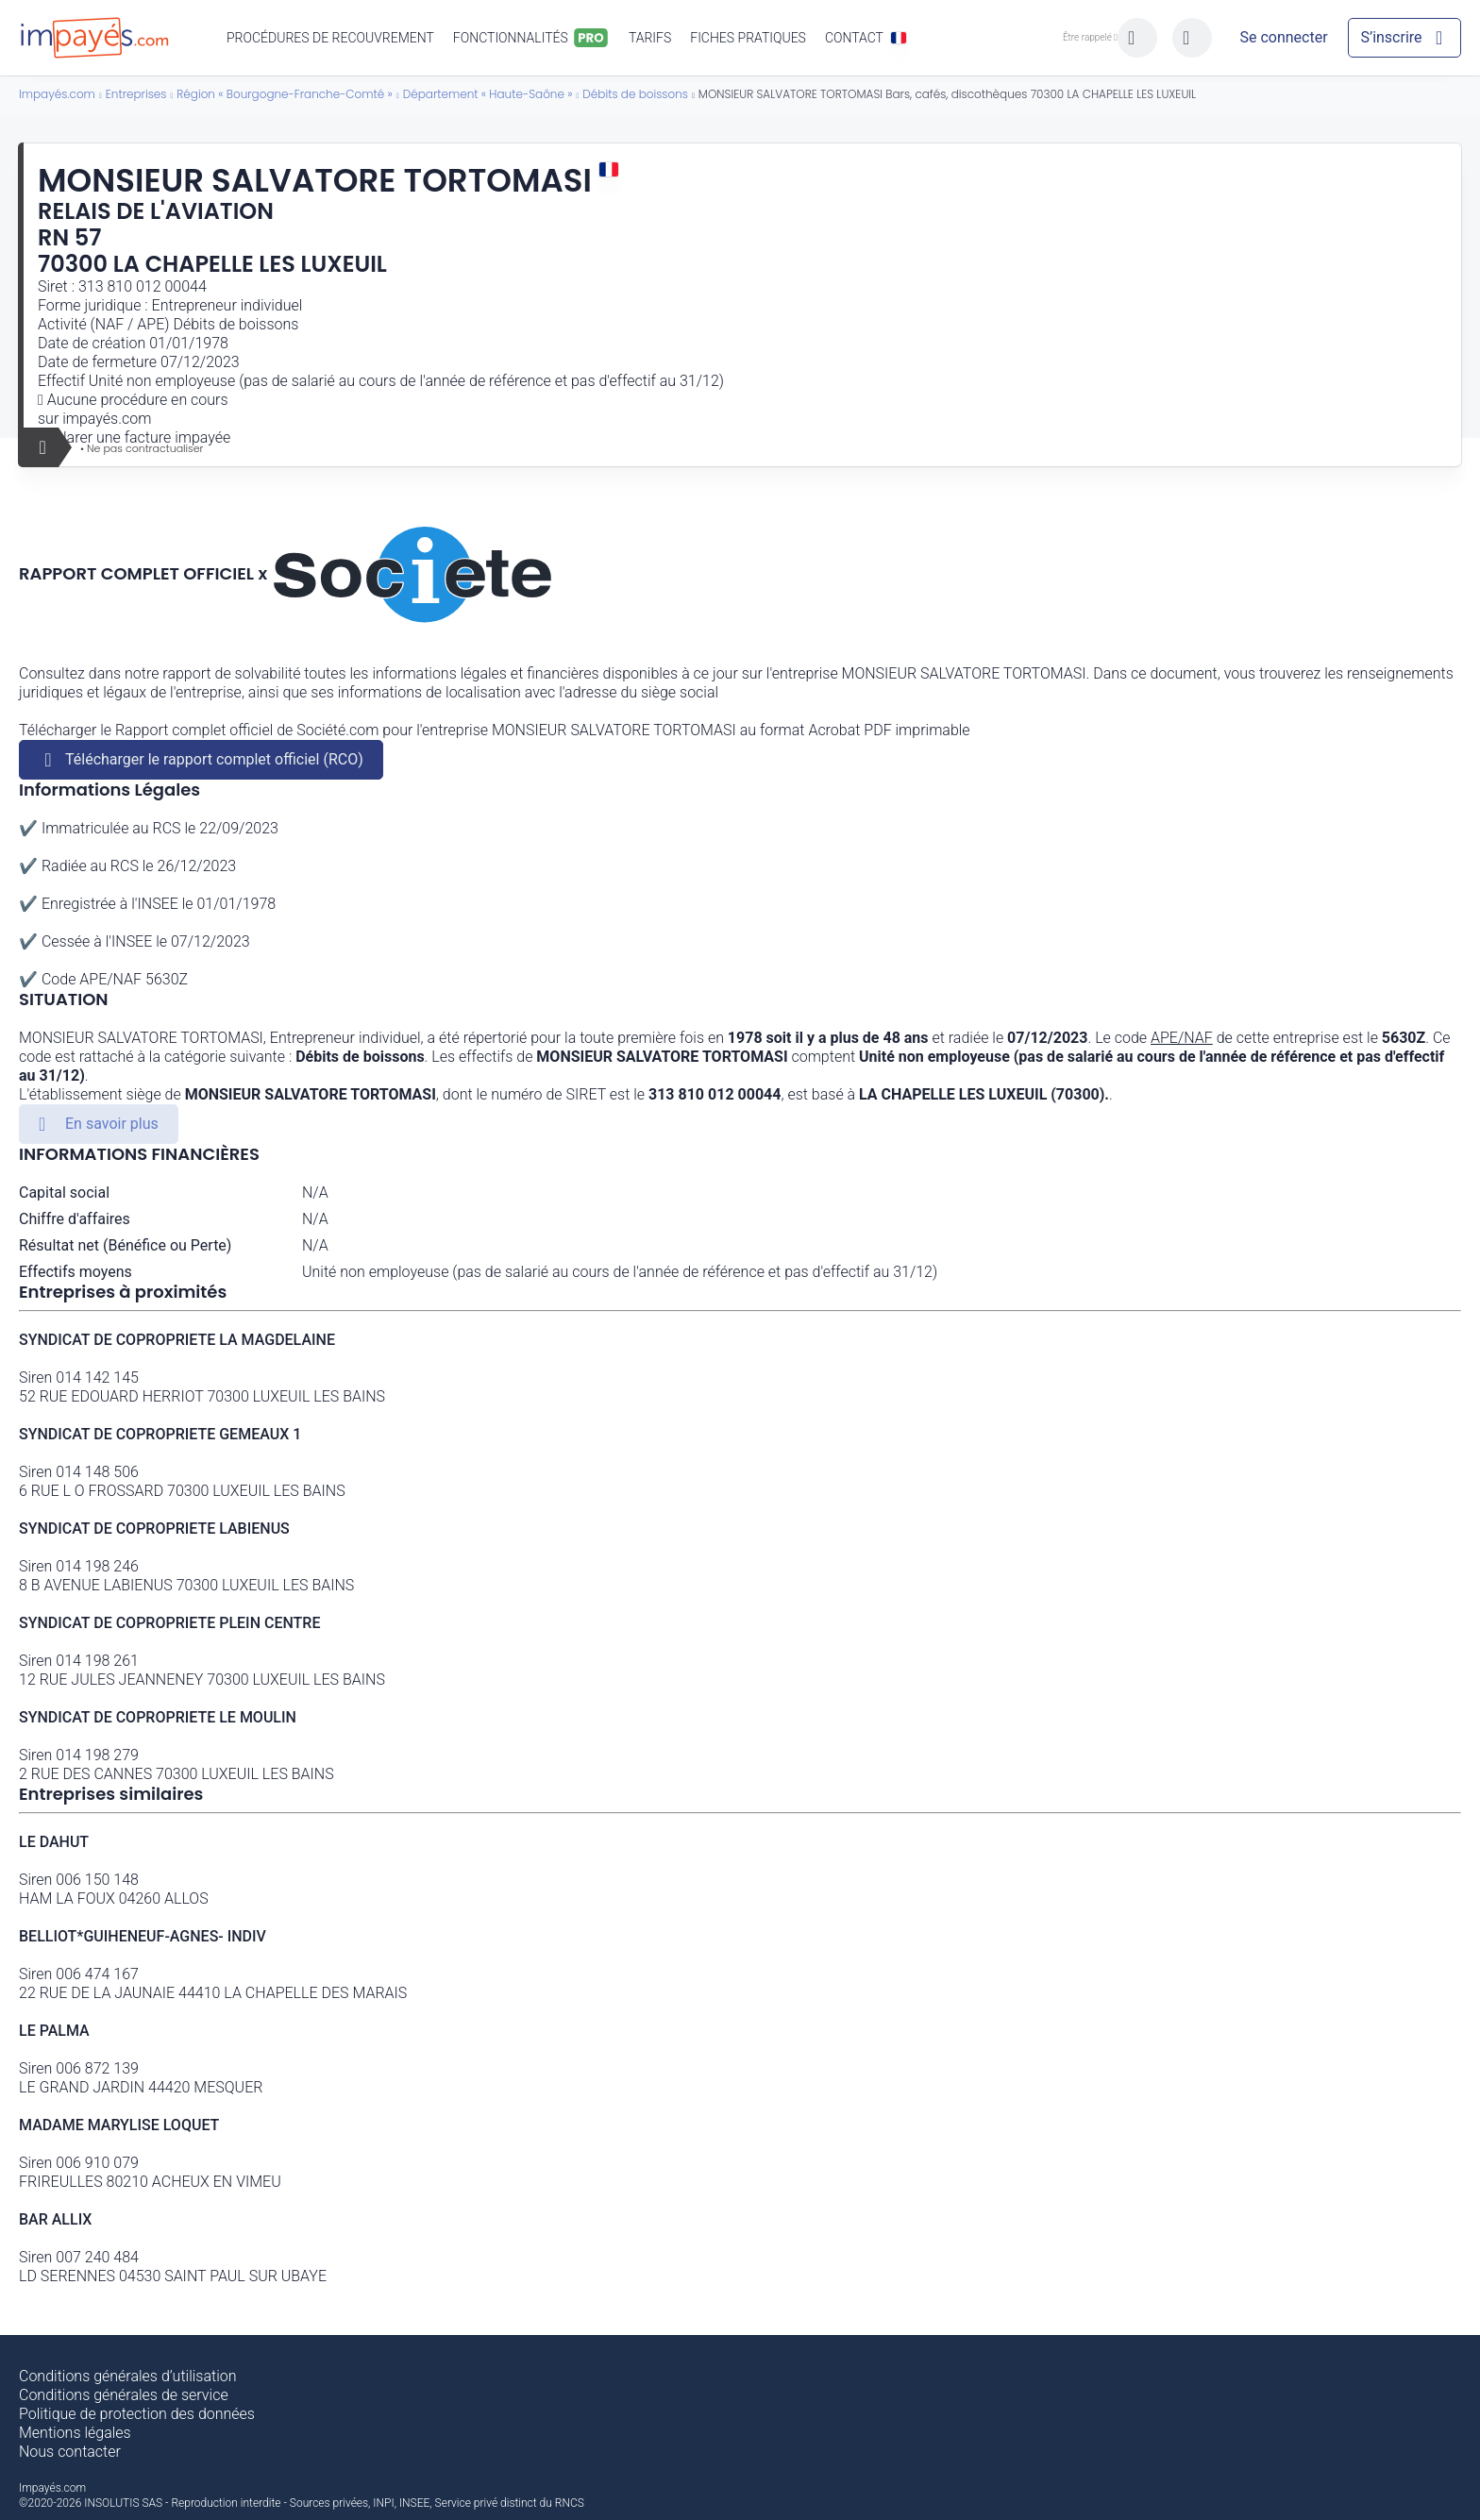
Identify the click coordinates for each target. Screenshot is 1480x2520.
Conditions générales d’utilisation (128, 2376)
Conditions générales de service (123, 2395)
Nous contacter (70, 2452)
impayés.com (106, 419)
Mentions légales (75, 2433)
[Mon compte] (1283, 38)
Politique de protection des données (137, 2414)
